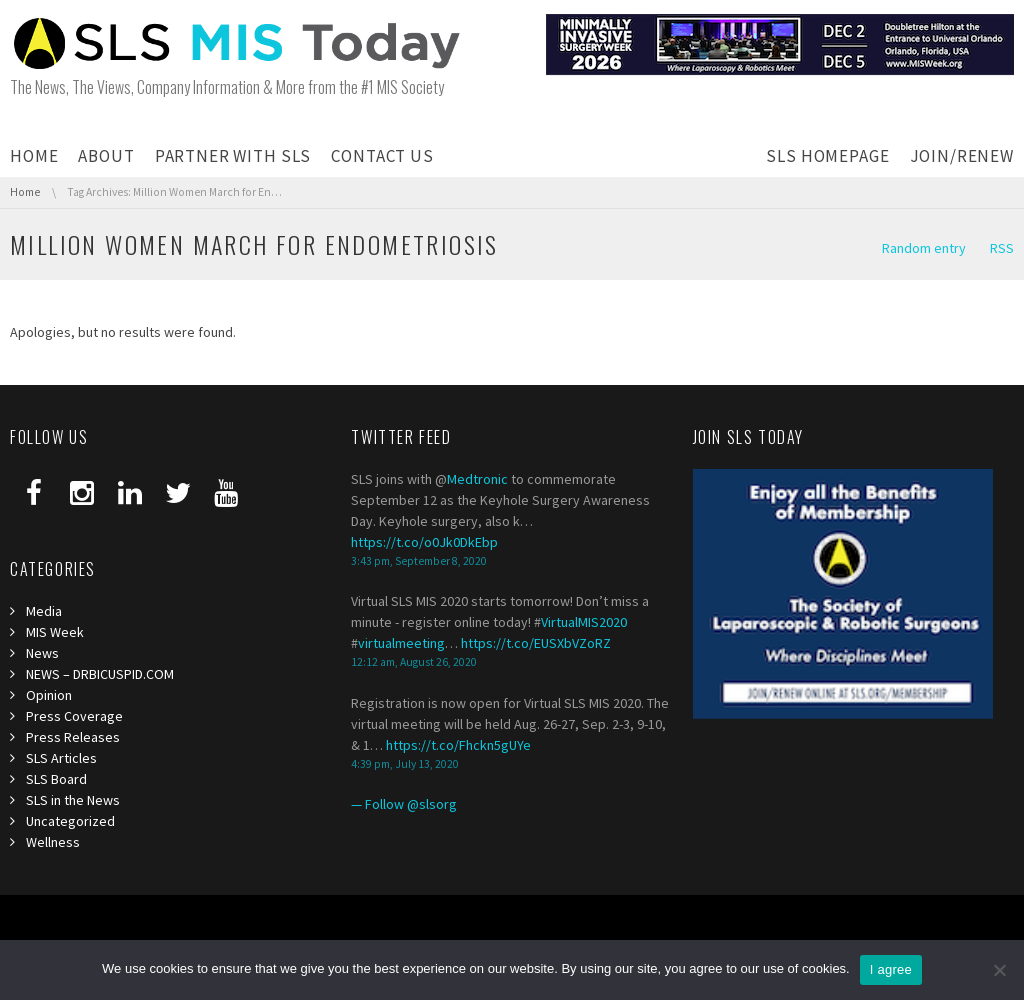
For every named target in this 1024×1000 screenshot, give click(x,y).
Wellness (53, 842)
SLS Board (56, 779)
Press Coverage (74, 716)
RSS (1002, 248)
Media (44, 611)
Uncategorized (70, 821)
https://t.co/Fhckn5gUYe (458, 745)
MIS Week (55, 632)
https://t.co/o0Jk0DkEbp (424, 542)
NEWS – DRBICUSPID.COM (100, 674)
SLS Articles (61, 758)
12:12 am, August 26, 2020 (414, 662)
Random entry (924, 248)
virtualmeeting (401, 643)
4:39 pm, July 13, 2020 (405, 764)
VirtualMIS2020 (584, 622)
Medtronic (477, 479)
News (42, 653)
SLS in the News (73, 800)
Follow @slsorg (411, 804)
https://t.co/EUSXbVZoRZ (536, 643)
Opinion (49, 695)
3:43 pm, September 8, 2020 (419, 561)
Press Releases (73, 737)
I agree (891, 969)
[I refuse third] (999, 970)
